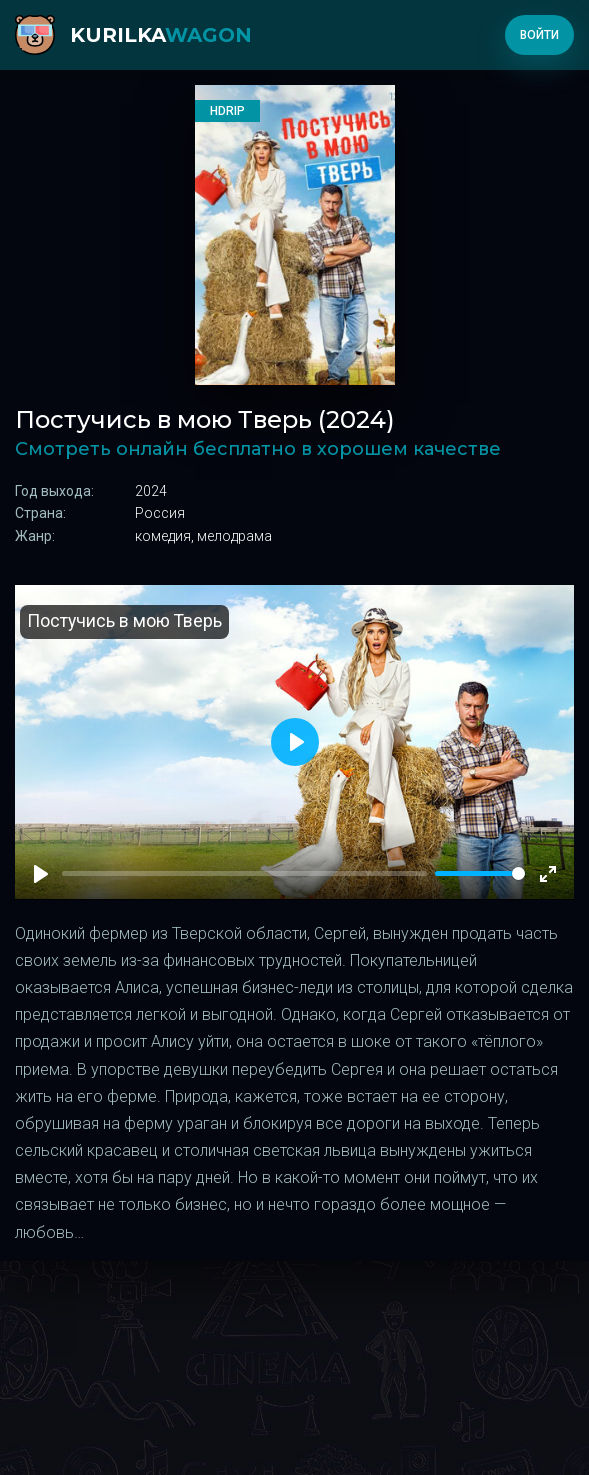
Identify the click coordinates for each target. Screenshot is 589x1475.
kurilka (161, 35)
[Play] (41, 874)
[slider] (480, 873)
